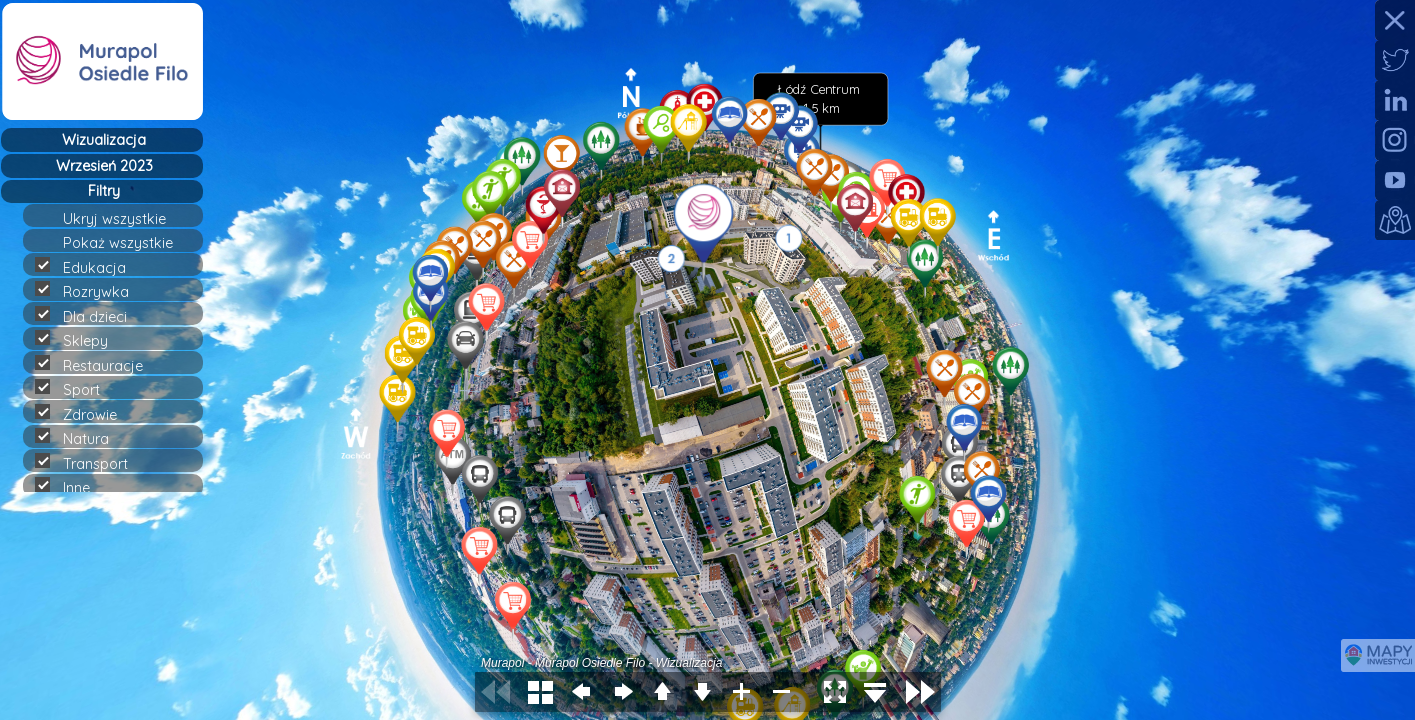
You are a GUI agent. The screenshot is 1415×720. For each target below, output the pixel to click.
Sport (76, 389)
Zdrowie (84, 414)
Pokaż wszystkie (126, 243)
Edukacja (89, 267)
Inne (71, 487)
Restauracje (97, 365)
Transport (90, 463)
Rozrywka (90, 291)
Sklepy (80, 340)
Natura (80, 438)
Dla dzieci (89, 316)
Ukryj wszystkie (123, 219)
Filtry (104, 191)
